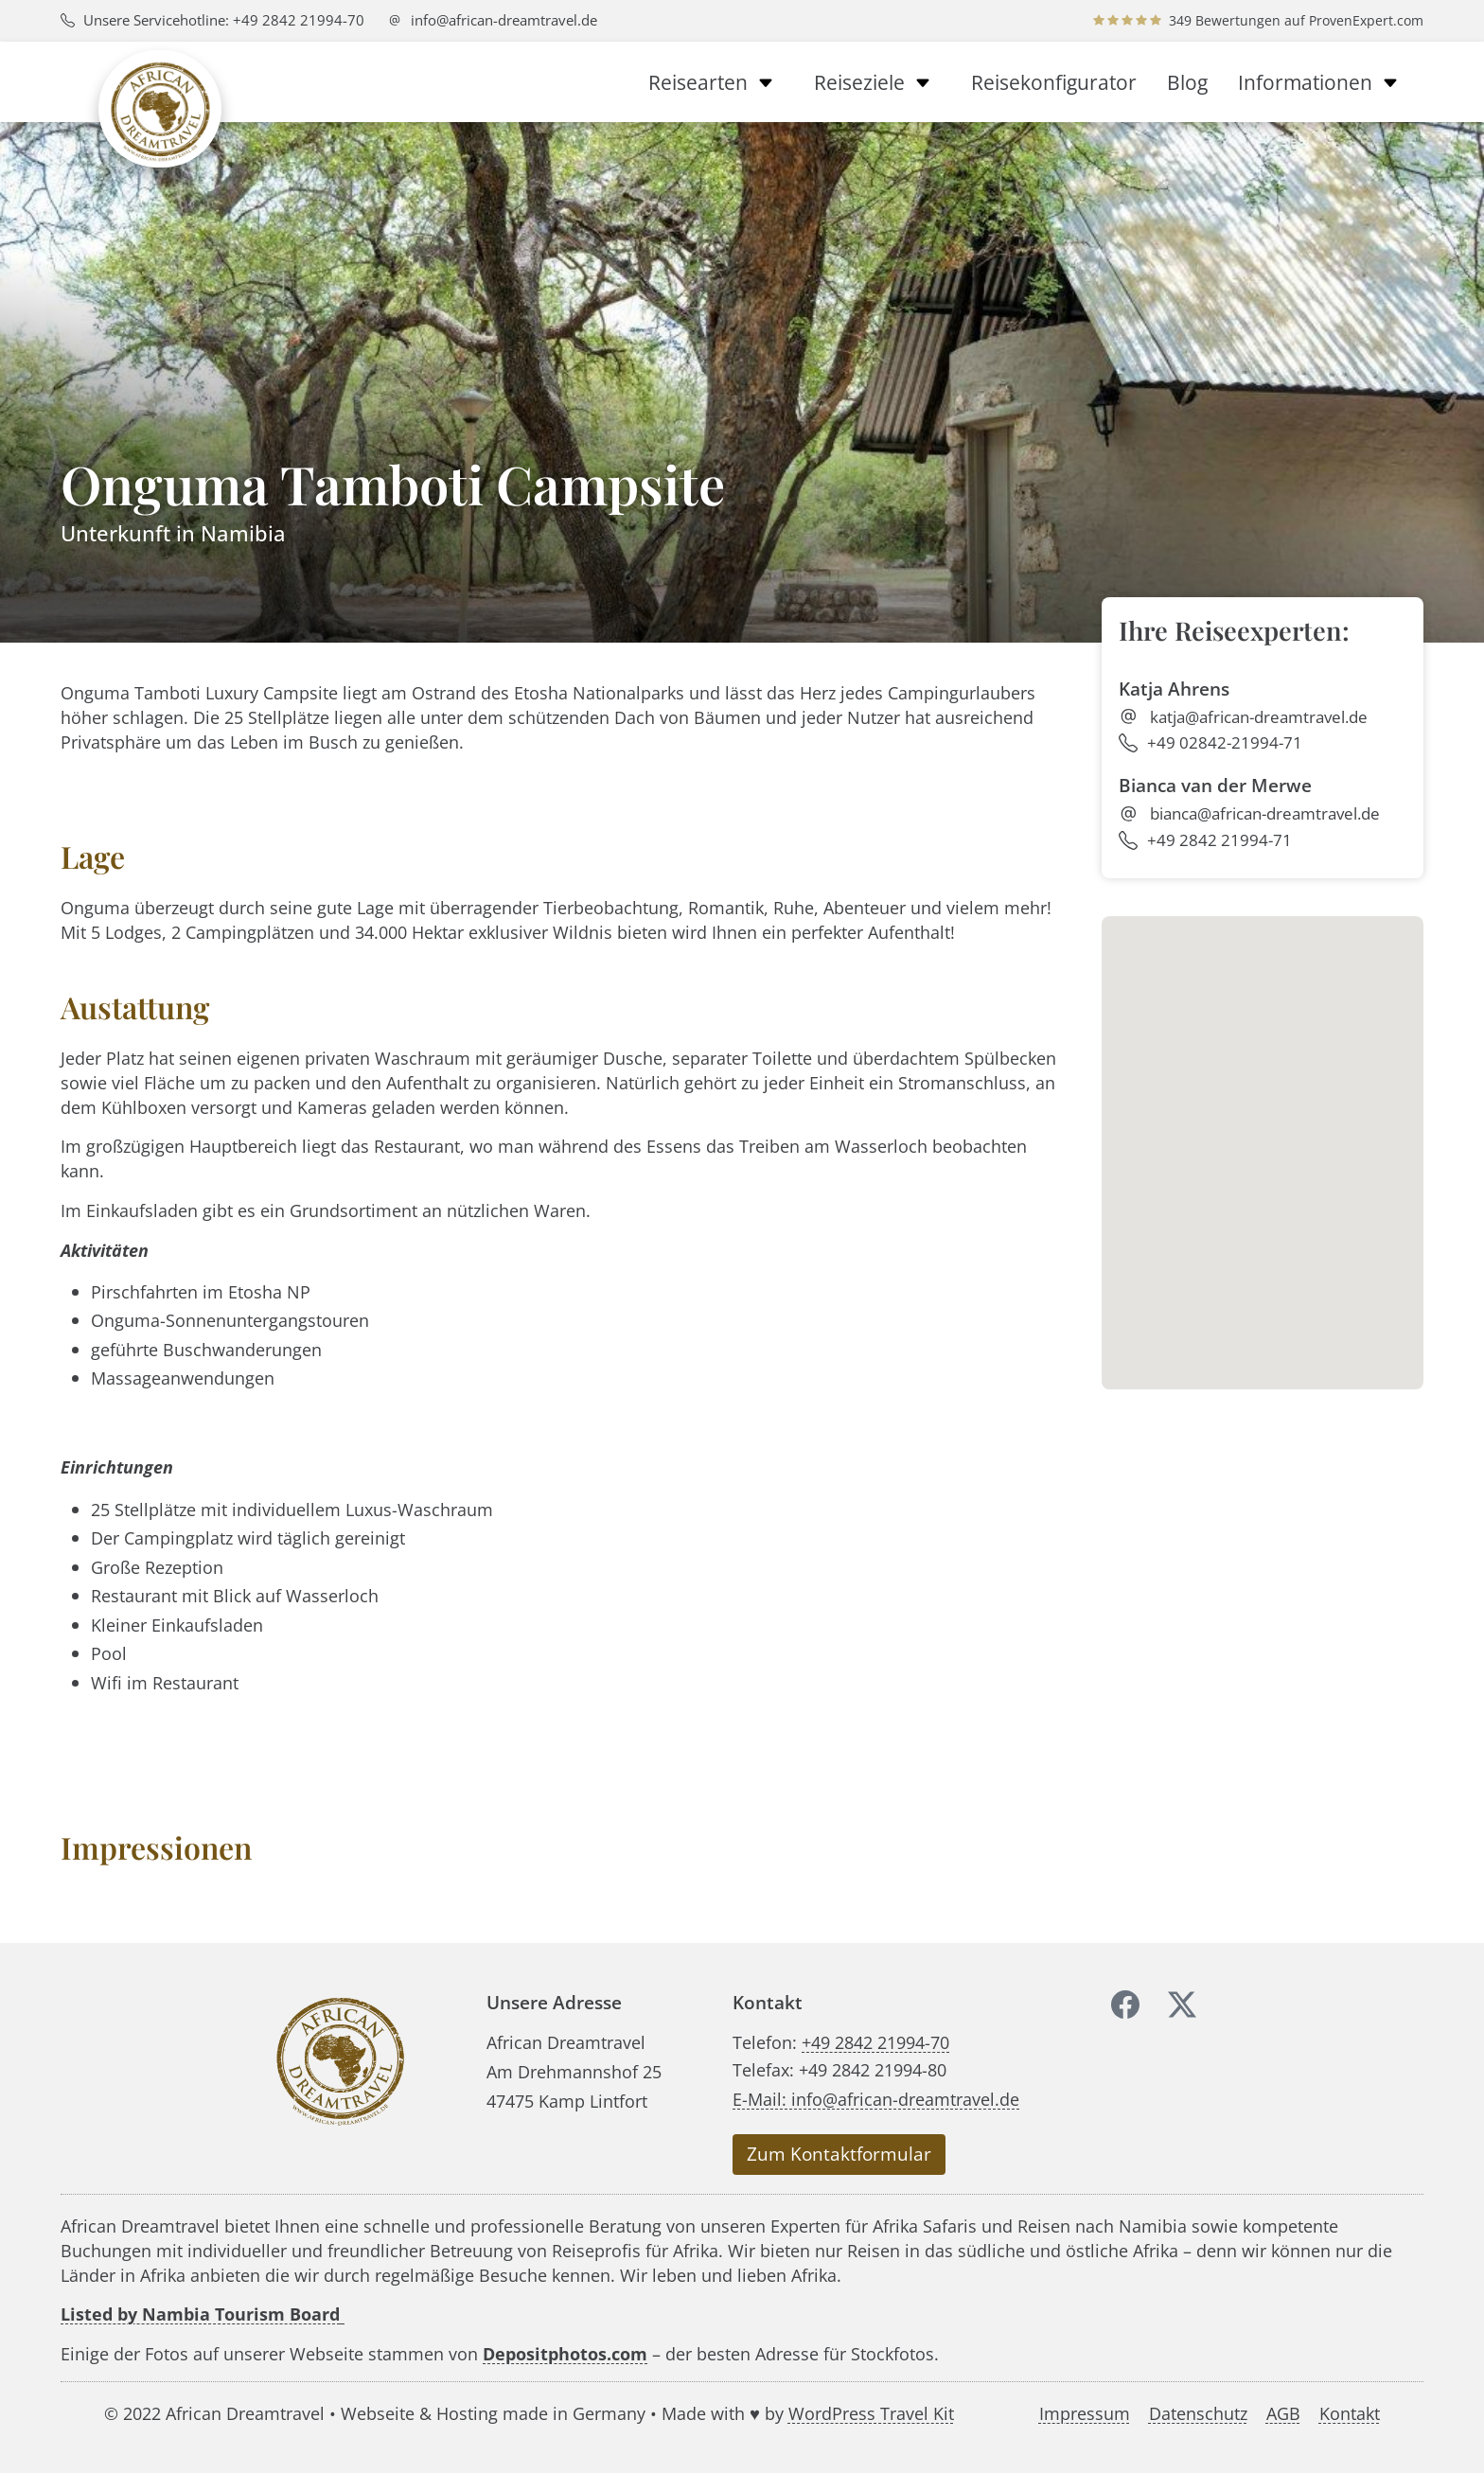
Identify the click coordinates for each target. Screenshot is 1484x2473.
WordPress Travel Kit (871, 2413)
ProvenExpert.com (1366, 20)
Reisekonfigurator (1054, 82)
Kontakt (1349, 2413)
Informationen (1323, 82)
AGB (1283, 2413)
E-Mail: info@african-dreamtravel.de (876, 2099)
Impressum (1084, 2413)
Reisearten (716, 82)
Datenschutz (1198, 2413)
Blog (1187, 82)
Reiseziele (877, 82)
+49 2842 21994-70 (875, 2042)
